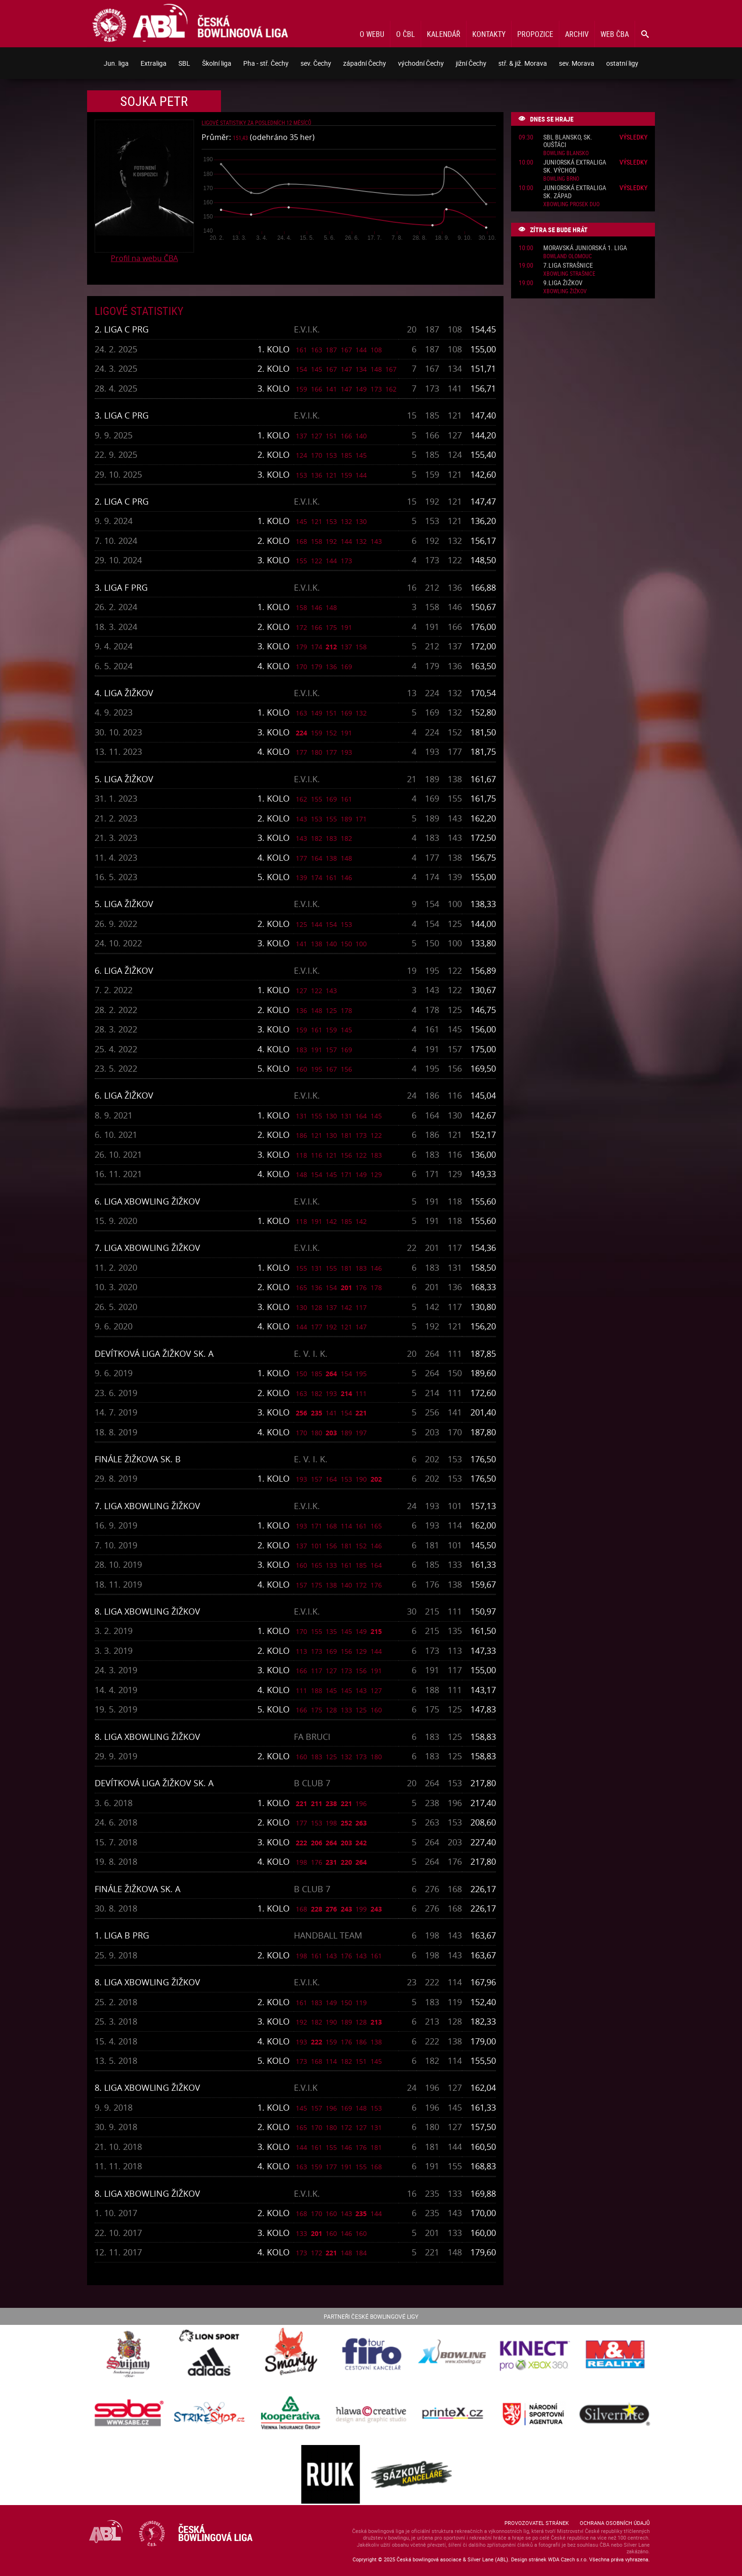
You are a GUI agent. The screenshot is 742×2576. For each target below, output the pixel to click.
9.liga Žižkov (563, 283)
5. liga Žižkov (124, 779)
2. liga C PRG (122, 329)
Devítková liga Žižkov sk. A (154, 1353)
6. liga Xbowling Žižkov (147, 1201)
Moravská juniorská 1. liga (585, 248)
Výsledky (633, 136)
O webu (372, 34)
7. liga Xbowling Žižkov (147, 1247)
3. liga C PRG (122, 415)
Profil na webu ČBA (144, 258)
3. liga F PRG (121, 587)
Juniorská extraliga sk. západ (574, 192)
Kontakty (488, 34)
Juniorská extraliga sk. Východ (574, 166)
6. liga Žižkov (124, 970)
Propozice (535, 34)
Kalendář (443, 34)
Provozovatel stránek (536, 2522)
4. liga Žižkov (124, 693)
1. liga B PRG (122, 1935)
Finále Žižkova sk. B (138, 1459)
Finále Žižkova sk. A (137, 1889)
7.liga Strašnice (568, 266)
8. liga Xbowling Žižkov (147, 1611)
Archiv (577, 34)
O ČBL (405, 34)
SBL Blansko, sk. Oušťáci (567, 141)
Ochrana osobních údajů (615, 2522)
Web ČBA (615, 34)
